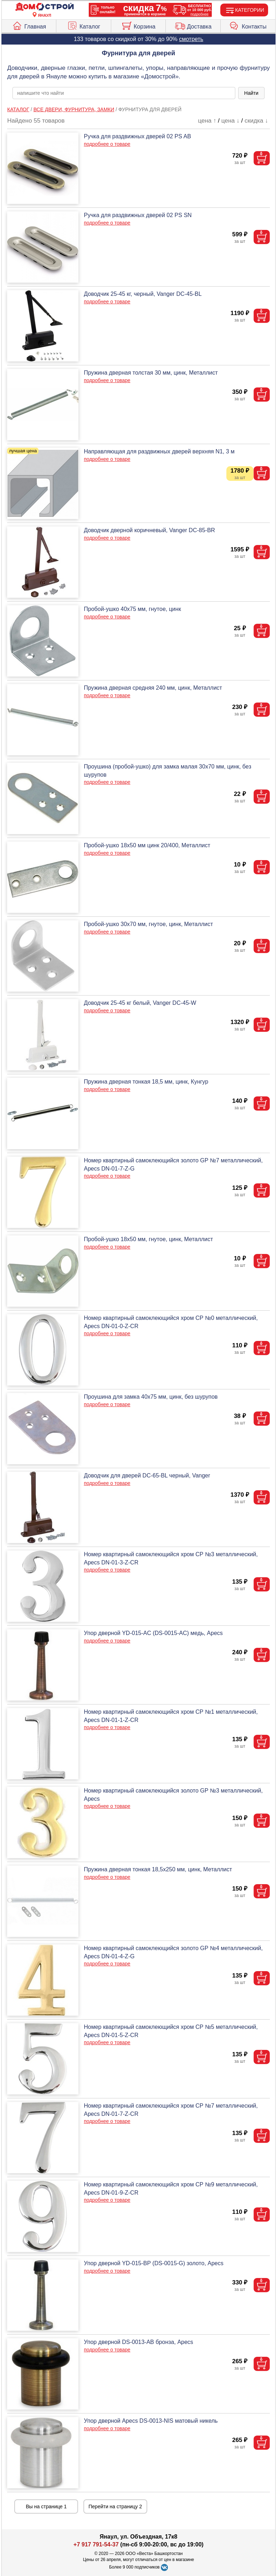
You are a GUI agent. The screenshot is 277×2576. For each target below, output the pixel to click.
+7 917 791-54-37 (96, 2544)
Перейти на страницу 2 (115, 2506)
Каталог (83, 25)
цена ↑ (207, 120)
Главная (29, 25)
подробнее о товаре (107, 144)
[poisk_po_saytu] (123, 93)
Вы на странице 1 (46, 2506)
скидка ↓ (256, 120)
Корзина (138, 25)
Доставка (193, 25)
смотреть (191, 39)
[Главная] (44, 7)
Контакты (247, 25)
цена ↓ (230, 120)
